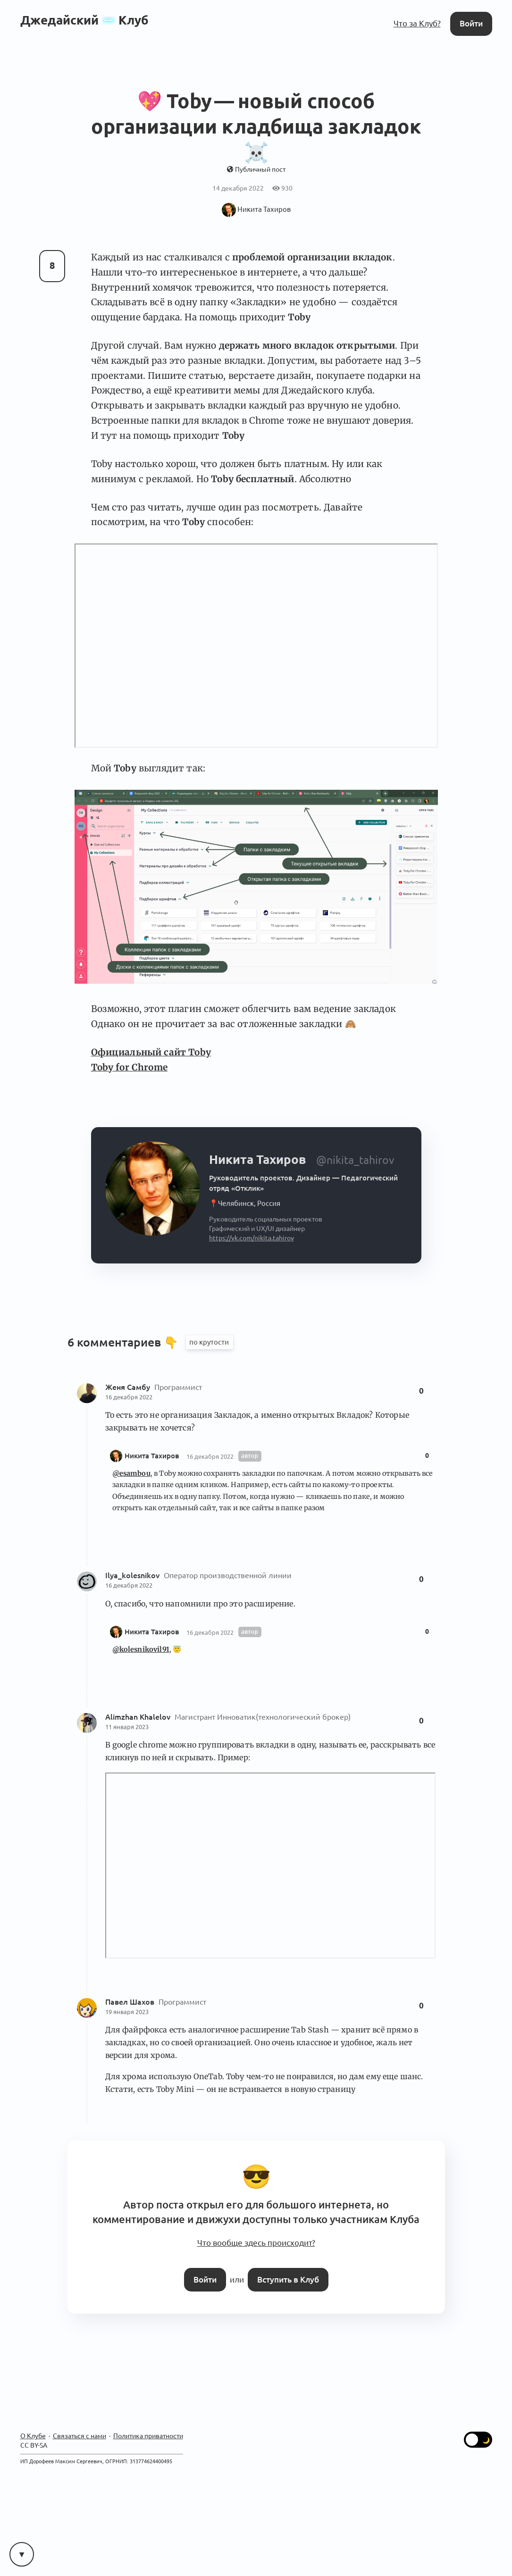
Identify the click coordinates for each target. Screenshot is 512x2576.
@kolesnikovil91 (140, 1649)
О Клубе (33, 2436)
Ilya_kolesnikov (133, 1575)
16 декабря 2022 (128, 1397)
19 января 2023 (127, 2011)
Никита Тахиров (152, 1456)
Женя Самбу (128, 1387)
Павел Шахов (130, 2002)
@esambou (131, 1473)
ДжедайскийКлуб (84, 20)
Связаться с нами (79, 2436)
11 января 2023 (127, 1726)
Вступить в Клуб (288, 2279)
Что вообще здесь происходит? (256, 2242)
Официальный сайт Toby (151, 1052)
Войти (471, 23)
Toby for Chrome (129, 1067)
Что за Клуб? (417, 23)
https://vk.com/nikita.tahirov (251, 1238)
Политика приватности (148, 2436)
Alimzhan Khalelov (138, 1717)
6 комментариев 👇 (124, 1342)
